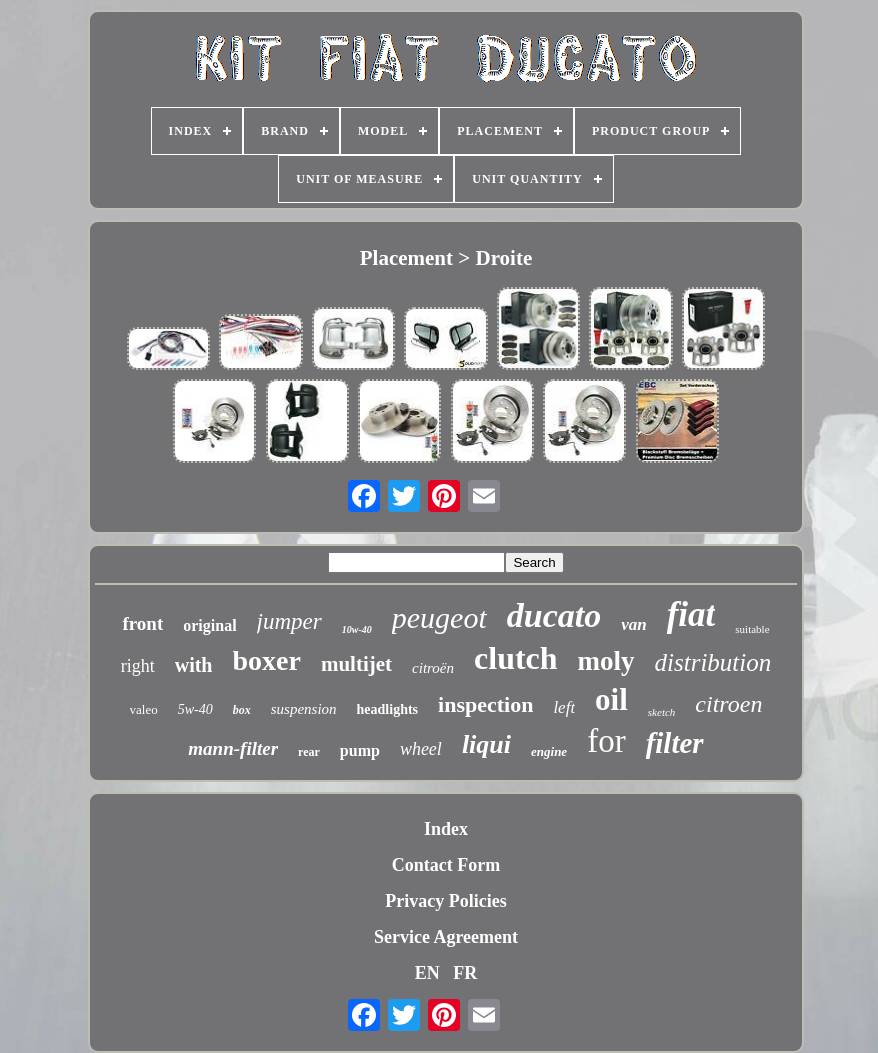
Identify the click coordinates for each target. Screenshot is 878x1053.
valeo (144, 709)
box (242, 710)
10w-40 (357, 629)
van (634, 624)
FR (465, 973)
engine (549, 751)
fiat (691, 614)
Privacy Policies (445, 901)
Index (446, 829)
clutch (516, 658)
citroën (433, 668)
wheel (421, 749)
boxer (267, 660)
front (142, 623)
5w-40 (195, 709)
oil (611, 699)
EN (427, 973)
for (606, 741)
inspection (485, 704)
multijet (356, 664)
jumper (289, 621)
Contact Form (446, 865)
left (564, 707)
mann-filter (233, 748)
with (194, 665)
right (138, 666)
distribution (713, 662)
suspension (304, 709)
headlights (387, 709)
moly (606, 661)
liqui (486, 744)
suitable (752, 629)
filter (675, 743)
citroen (728, 704)
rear (309, 752)
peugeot (439, 617)
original (209, 625)
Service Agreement (446, 937)
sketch (661, 712)
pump (360, 750)
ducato (554, 615)
